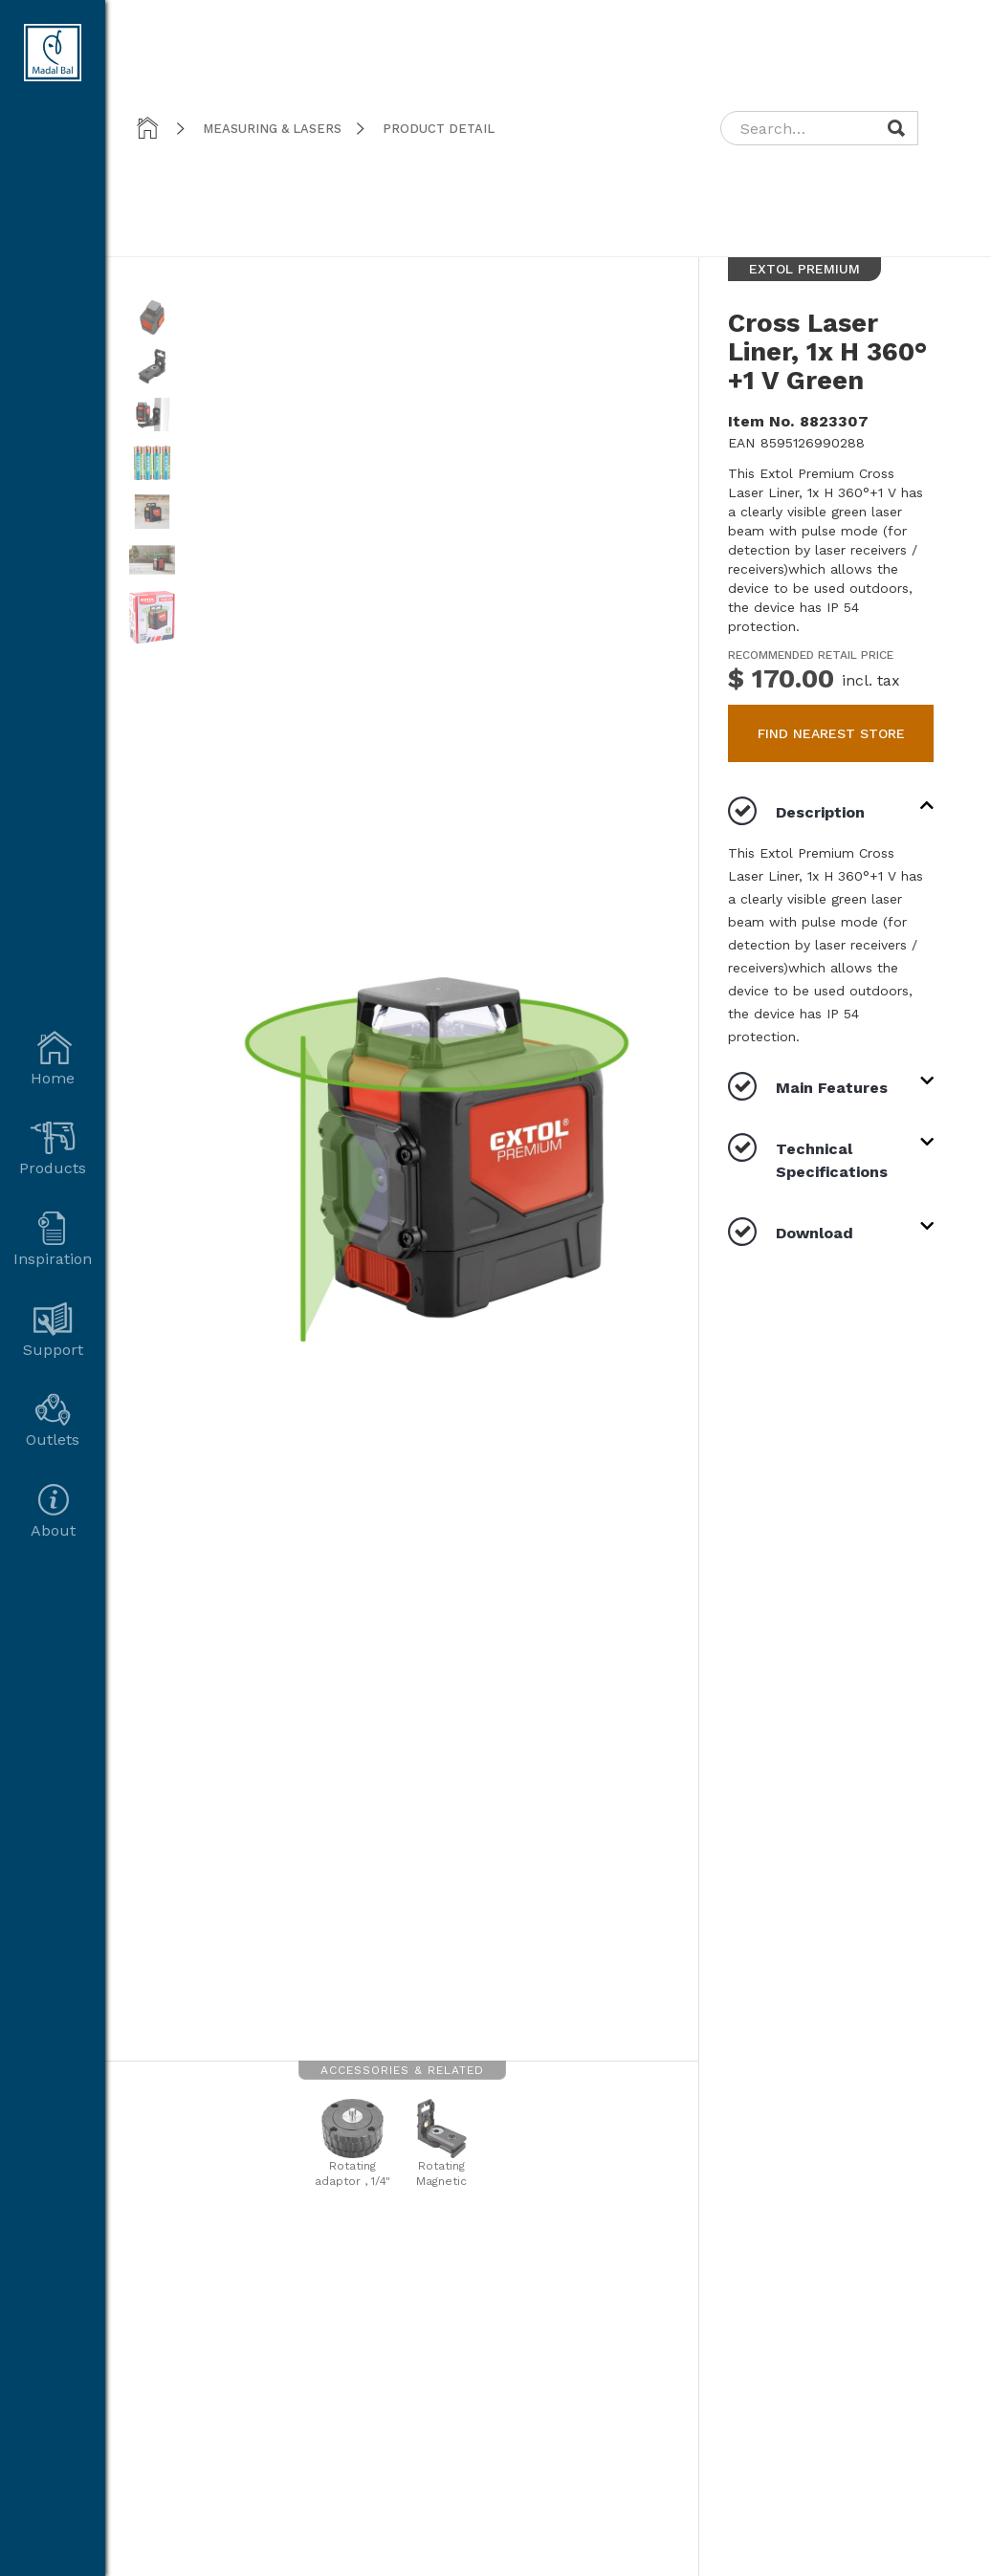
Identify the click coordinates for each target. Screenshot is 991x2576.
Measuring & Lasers (272, 128)
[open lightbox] (152, 324)
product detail (439, 128)
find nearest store (831, 733)
